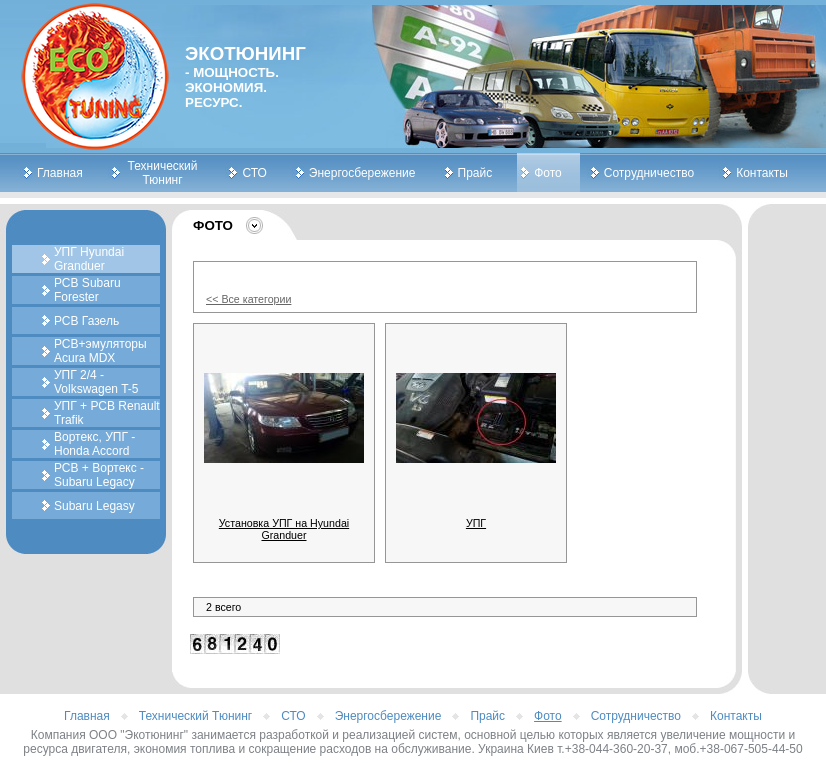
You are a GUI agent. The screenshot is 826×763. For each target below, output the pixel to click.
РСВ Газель (86, 321)
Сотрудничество (649, 173)
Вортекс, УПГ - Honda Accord (94, 444)
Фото (548, 173)
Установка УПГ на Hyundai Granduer (284, 529)
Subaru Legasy (94, 506)
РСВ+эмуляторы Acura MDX (100, 351)
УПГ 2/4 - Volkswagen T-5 (96, 382)
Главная (60, 173)
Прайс (475, 173)
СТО (254, 173)
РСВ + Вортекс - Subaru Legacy (99, 475)
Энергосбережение (362, 173)
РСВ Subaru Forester (87, 290)
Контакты (762, 173)
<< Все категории (248, 299)
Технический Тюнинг (163, 173)
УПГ (476, 523)
